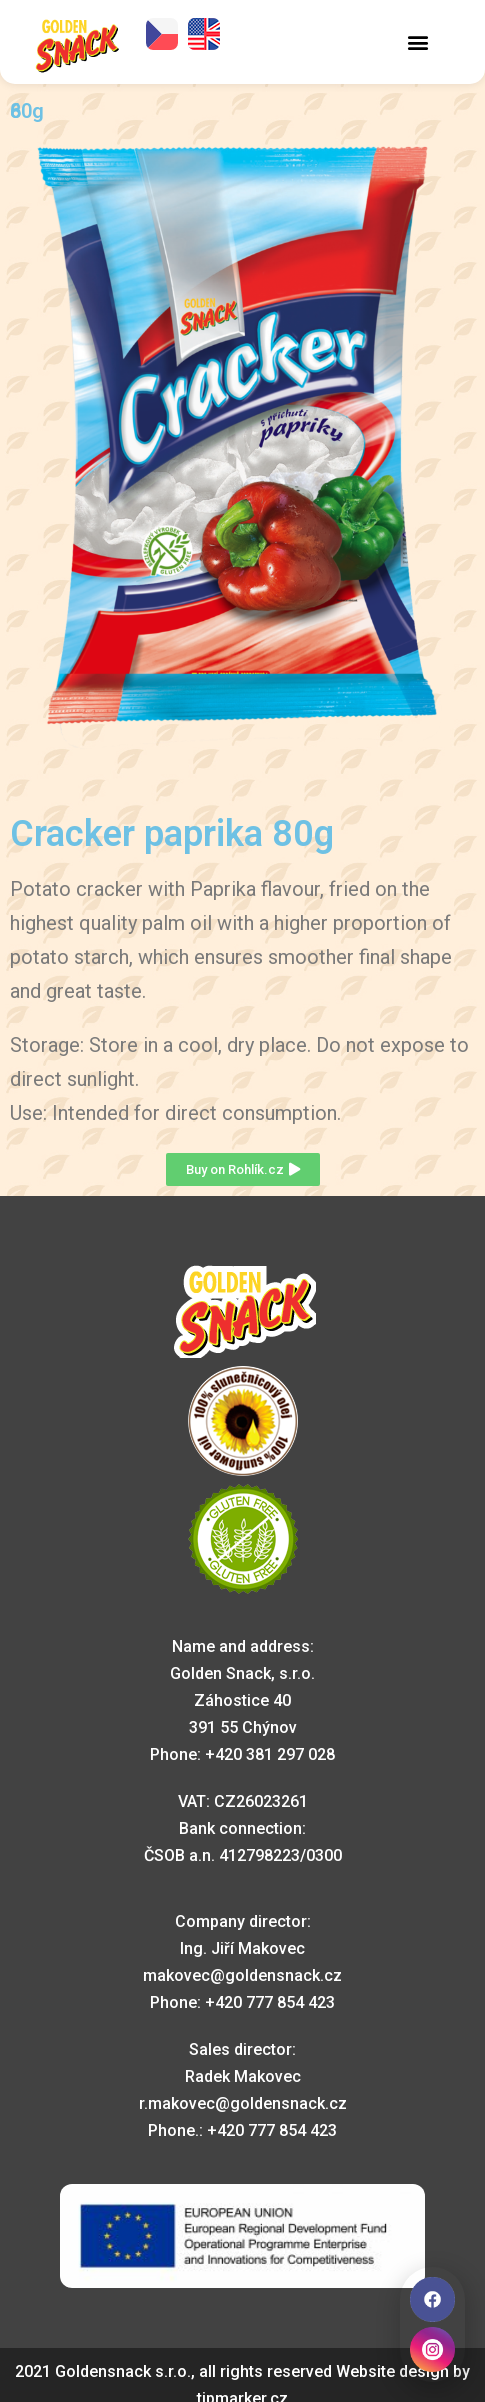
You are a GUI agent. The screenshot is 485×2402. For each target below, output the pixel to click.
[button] (418, 41)
